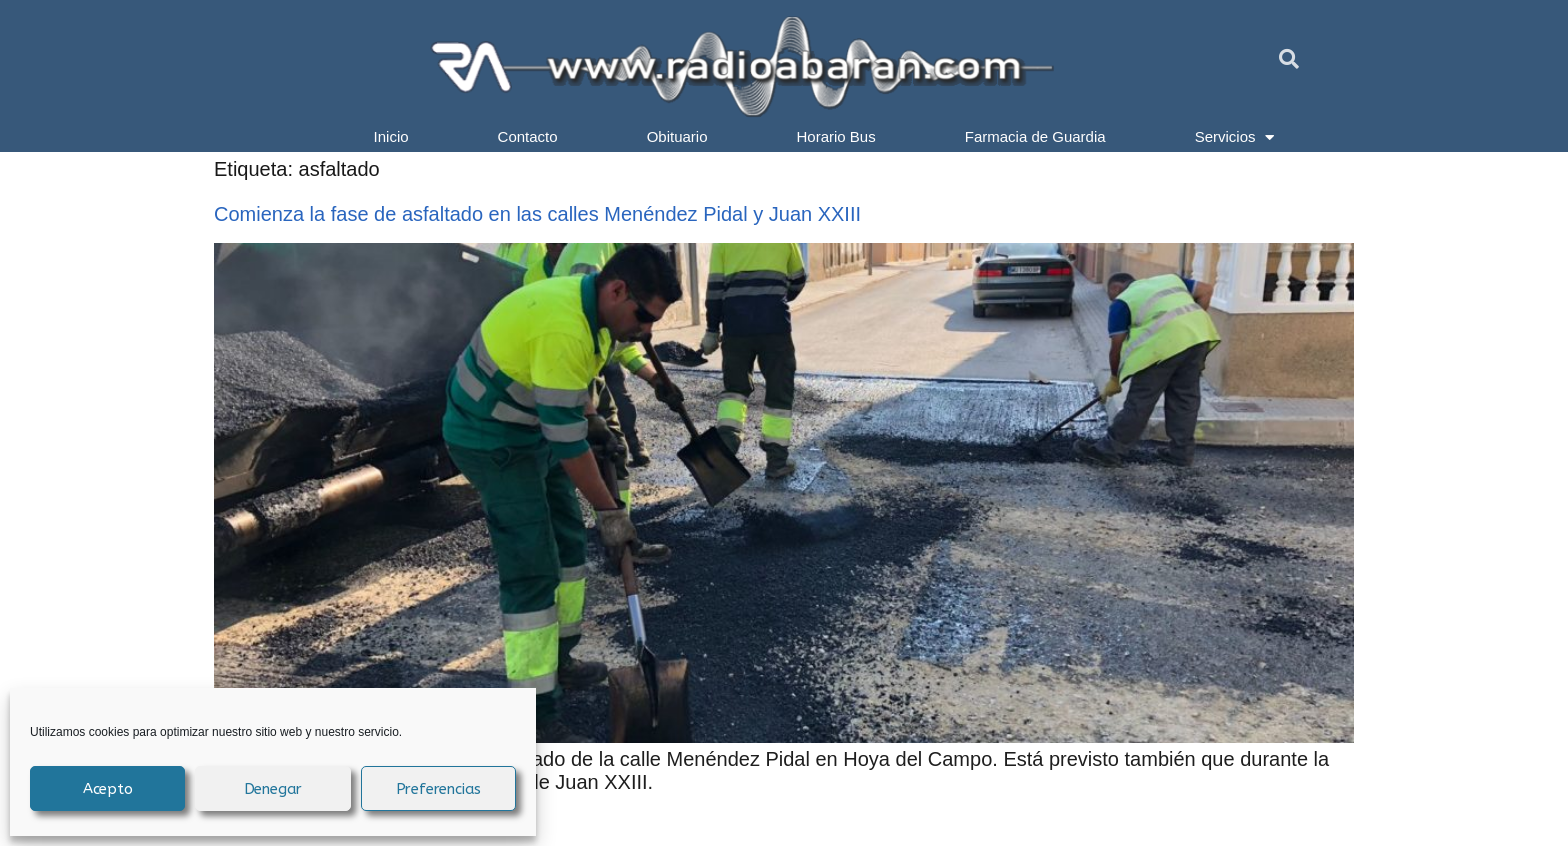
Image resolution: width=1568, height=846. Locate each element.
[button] (1289, 59)
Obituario (677, 136)
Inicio (391, 136)
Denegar (273, 789)
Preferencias (439, 789)
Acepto (108, 789)
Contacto (528, 136)
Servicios (1235, 137)
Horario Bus (836, 136)
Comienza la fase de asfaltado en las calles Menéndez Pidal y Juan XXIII (537, 214)
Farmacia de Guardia (1035, 136)
